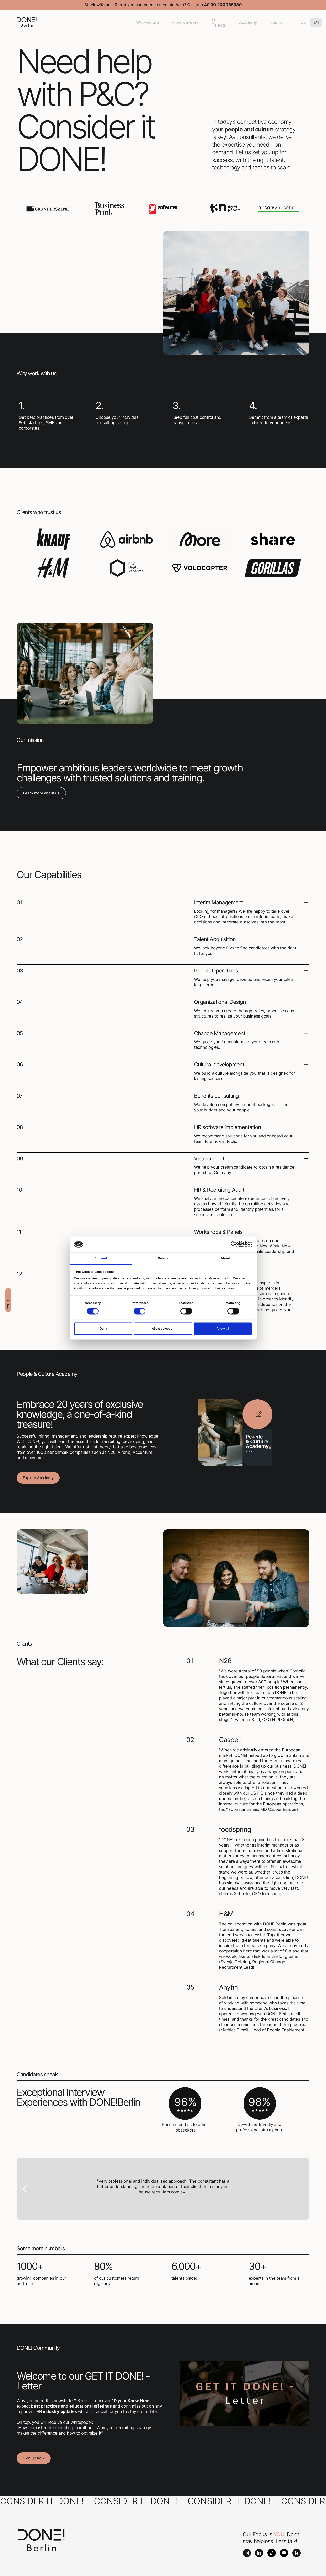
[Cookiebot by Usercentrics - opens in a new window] (233, 1244)
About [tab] (225, 1258)
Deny (103, 1328)
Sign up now (33, 2458)
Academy (248, 22)
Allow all (223, 1328)
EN (316, 22)
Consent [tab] (100, 1258)
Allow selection (163, 1328)
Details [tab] (163, 1258)
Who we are (147, 22)
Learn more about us (41, 793)
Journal (277, 22)
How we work (185, 22)
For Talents (219, 22)
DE (303, 22)
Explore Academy (38, 1478)
